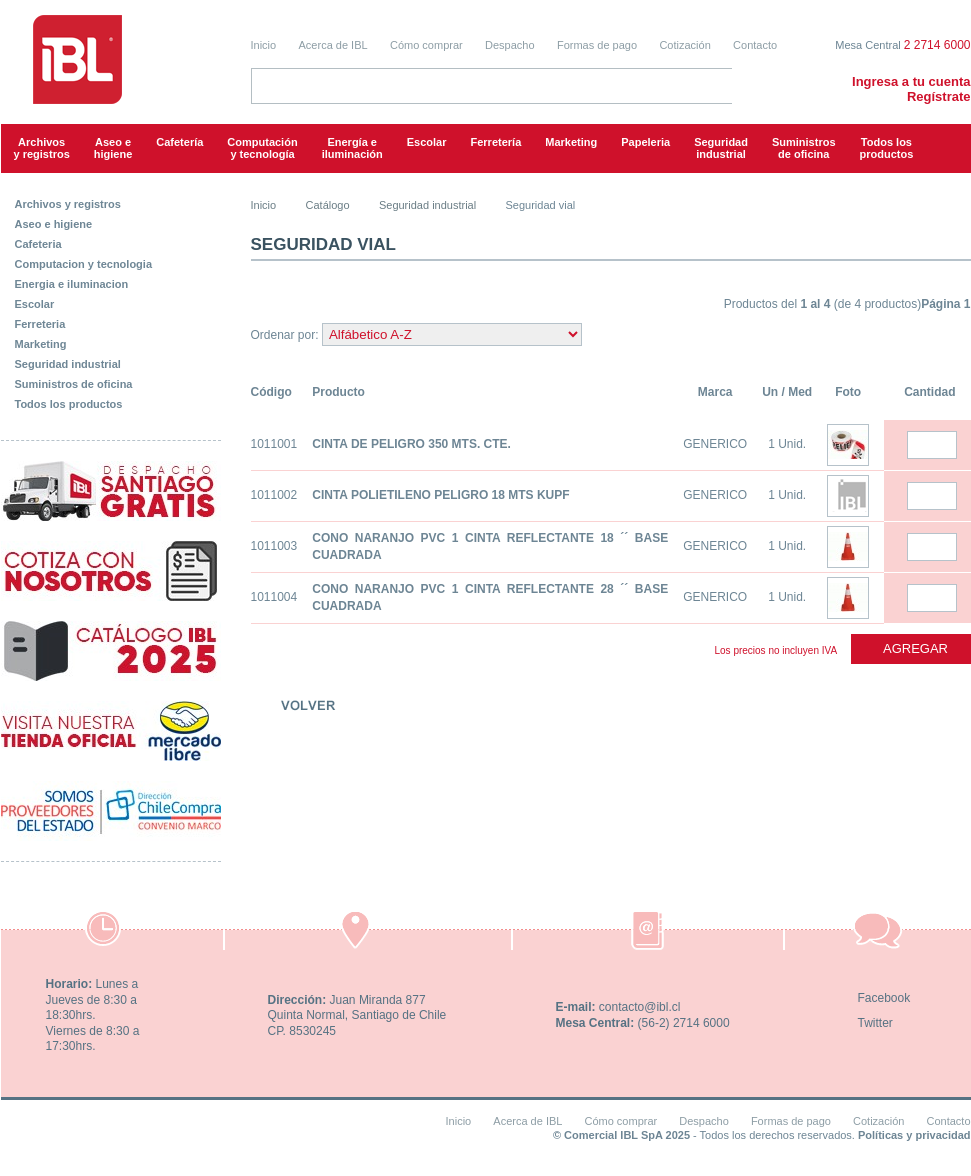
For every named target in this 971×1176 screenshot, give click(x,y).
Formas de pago (597, 45)
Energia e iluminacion (72, 284)
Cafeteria (38, 244)
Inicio (264, 45)
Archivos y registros (42, 148)
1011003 (274, 546)
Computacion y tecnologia (84, 264)
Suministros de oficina (74, 384)
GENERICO (715, 444)
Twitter (875, 1023)
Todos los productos (887, 148)
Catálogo (328, 205)
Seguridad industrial (68, 364)
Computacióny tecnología (262, 148)
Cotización (684, 45)
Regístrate (939, 96)
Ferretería (496, 142)
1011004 (274, 597)
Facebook (884, 998)
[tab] (111, 200)
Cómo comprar (426, 45)
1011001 (274, 444)
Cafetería (179, 142)
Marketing (571, 142)
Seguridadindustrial (721, 148)
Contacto (755, 45)
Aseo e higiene (113, 148)
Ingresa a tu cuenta (911, 81)
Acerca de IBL (333, 45)
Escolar (427, 142)
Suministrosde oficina (804, 148)
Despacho (510, 45)
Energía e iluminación (352, 148)
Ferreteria (40, 324)
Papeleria (645, 142)
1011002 (274, 495)
